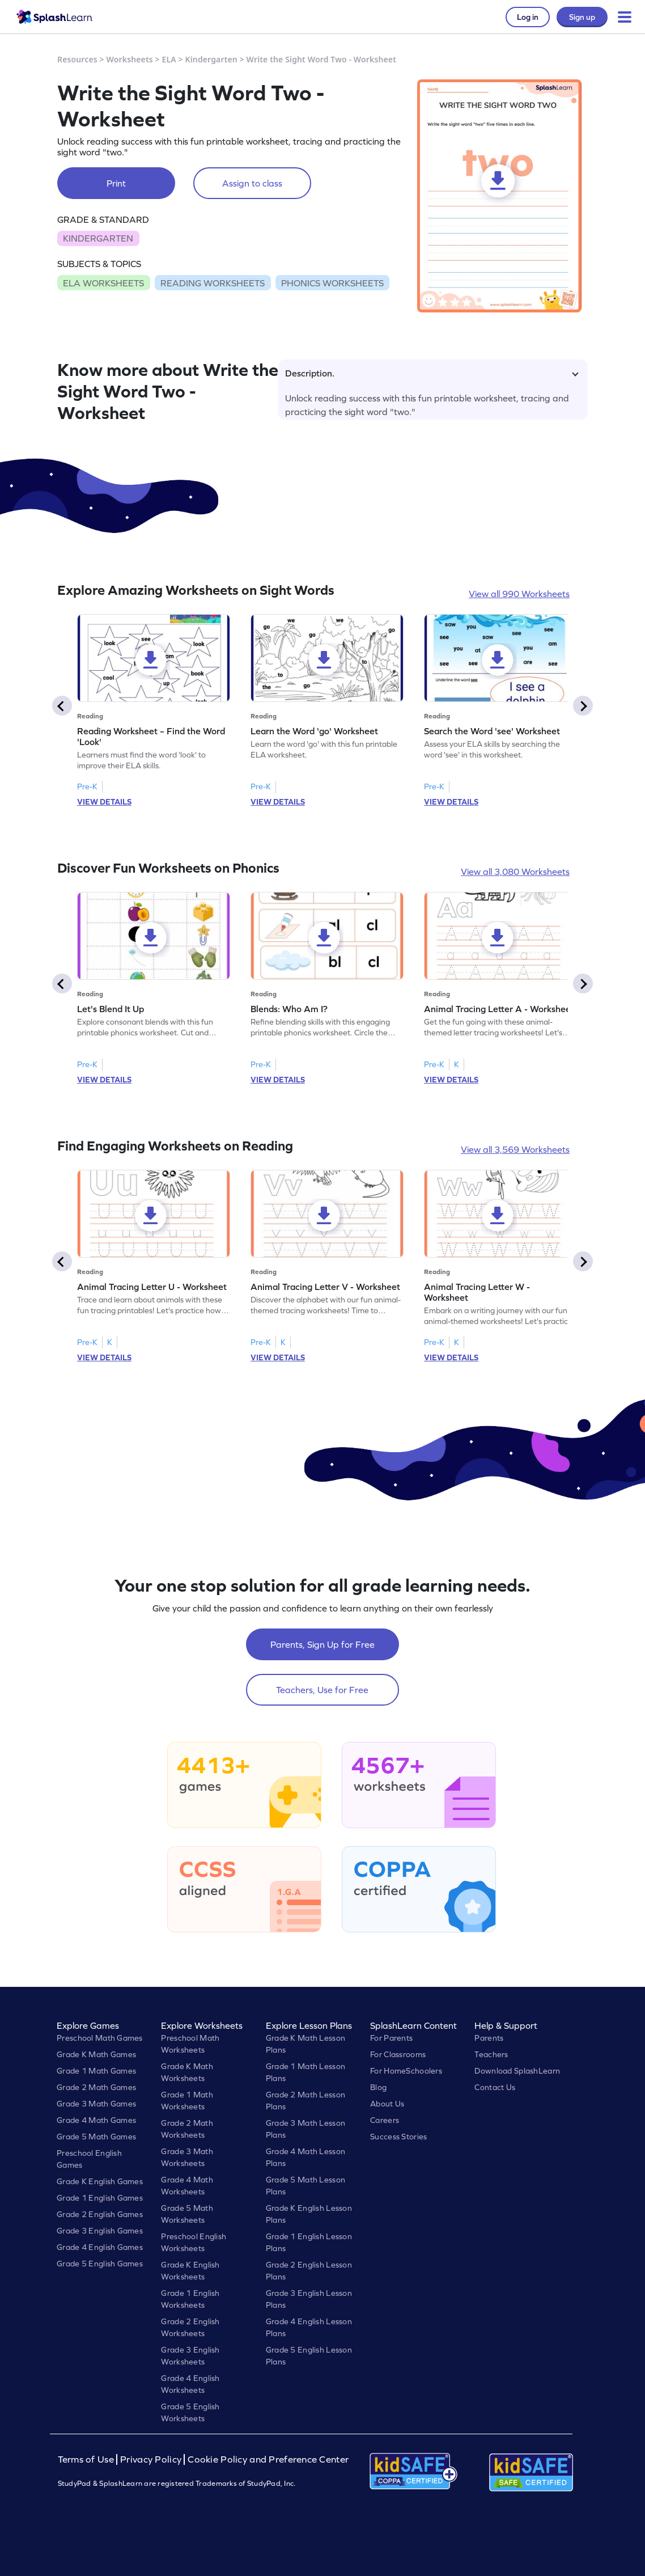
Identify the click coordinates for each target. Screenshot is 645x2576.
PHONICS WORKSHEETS (332, 283)
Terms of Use (87, 2459)
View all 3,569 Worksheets (515, 1149)
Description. (432, 373)
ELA (169, 59)
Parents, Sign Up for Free (322, 1644)
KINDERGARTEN (98, 238)
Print (116, 183)
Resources (77, 59)
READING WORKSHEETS (212, 283)
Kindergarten (211, 59)
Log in (527, 17)
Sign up (582, 17)
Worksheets (130, 59)
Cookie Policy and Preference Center (268, 2459)
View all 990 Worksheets (519, 594)
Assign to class (252, 183)
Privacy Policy (150, 2459)
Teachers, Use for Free (322, 1690)
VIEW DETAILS (104, 801)
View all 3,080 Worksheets (515, 871)
